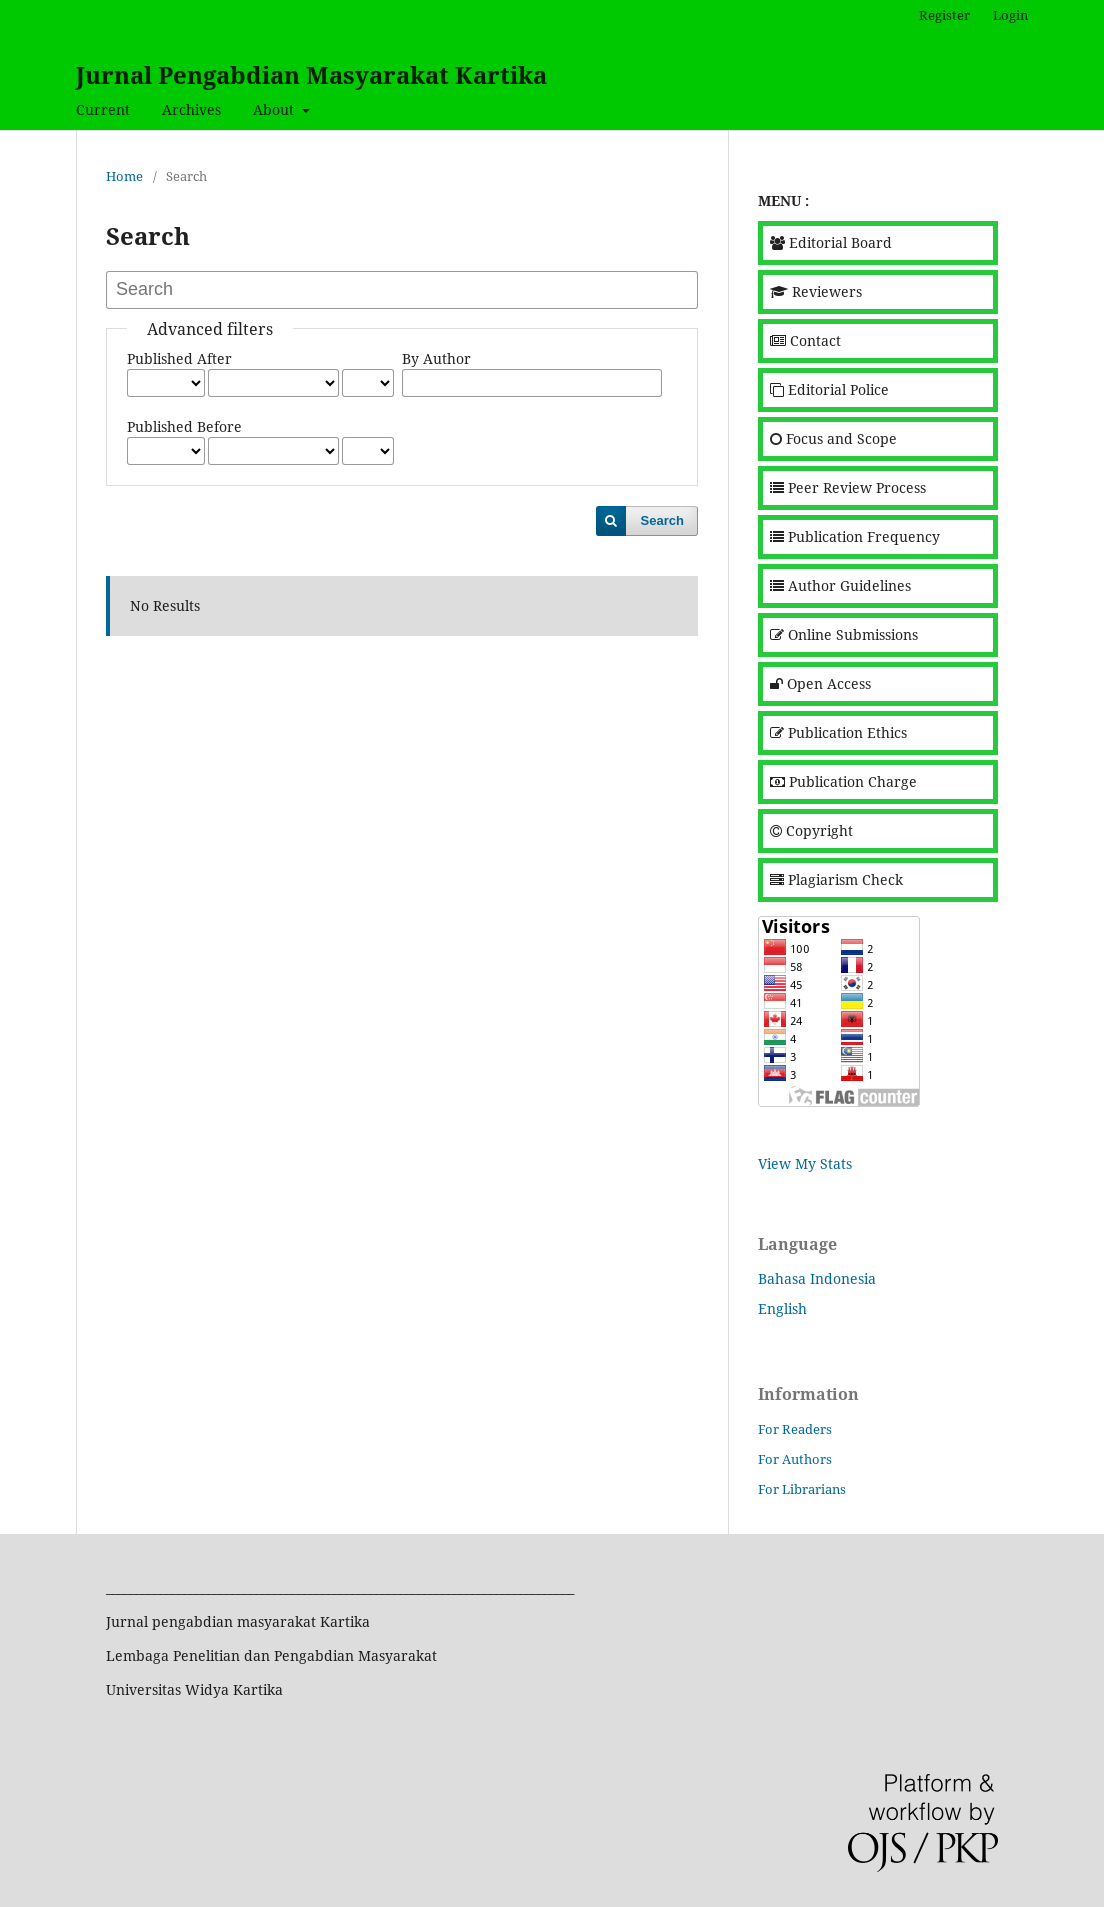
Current (103, 109)
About (275, 109)
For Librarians (802, 1489)
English (782, 1308)
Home (124, 176)
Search (662, 520)
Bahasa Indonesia (817, 1278)
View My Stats (805, 1163)
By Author (436, 358)
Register (944, 15)
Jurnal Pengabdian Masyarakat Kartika (311, 74)
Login (1010, 15)
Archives (191, 109)
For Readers (795, 1429)
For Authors (795, 1459)
